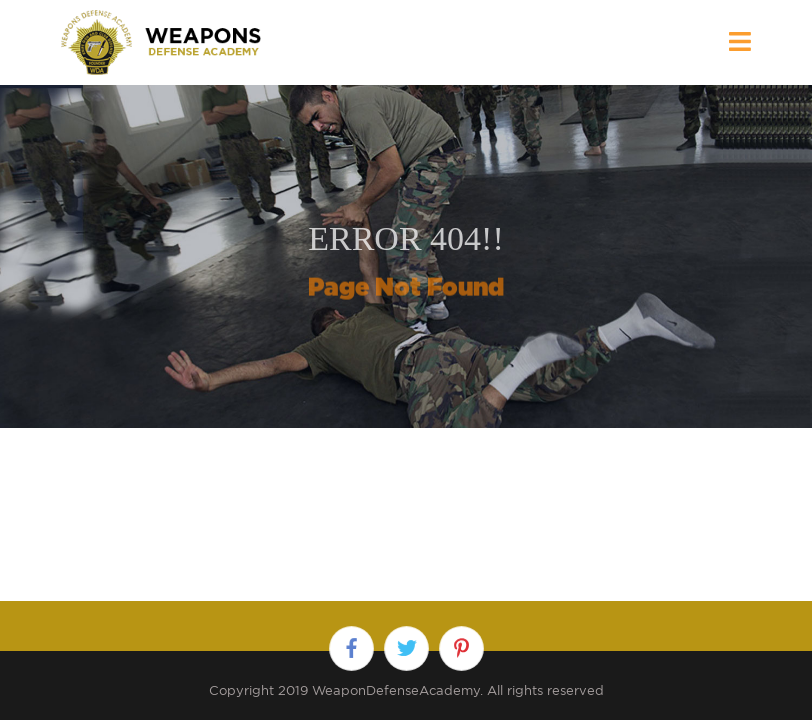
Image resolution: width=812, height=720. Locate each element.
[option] (406, 256)
